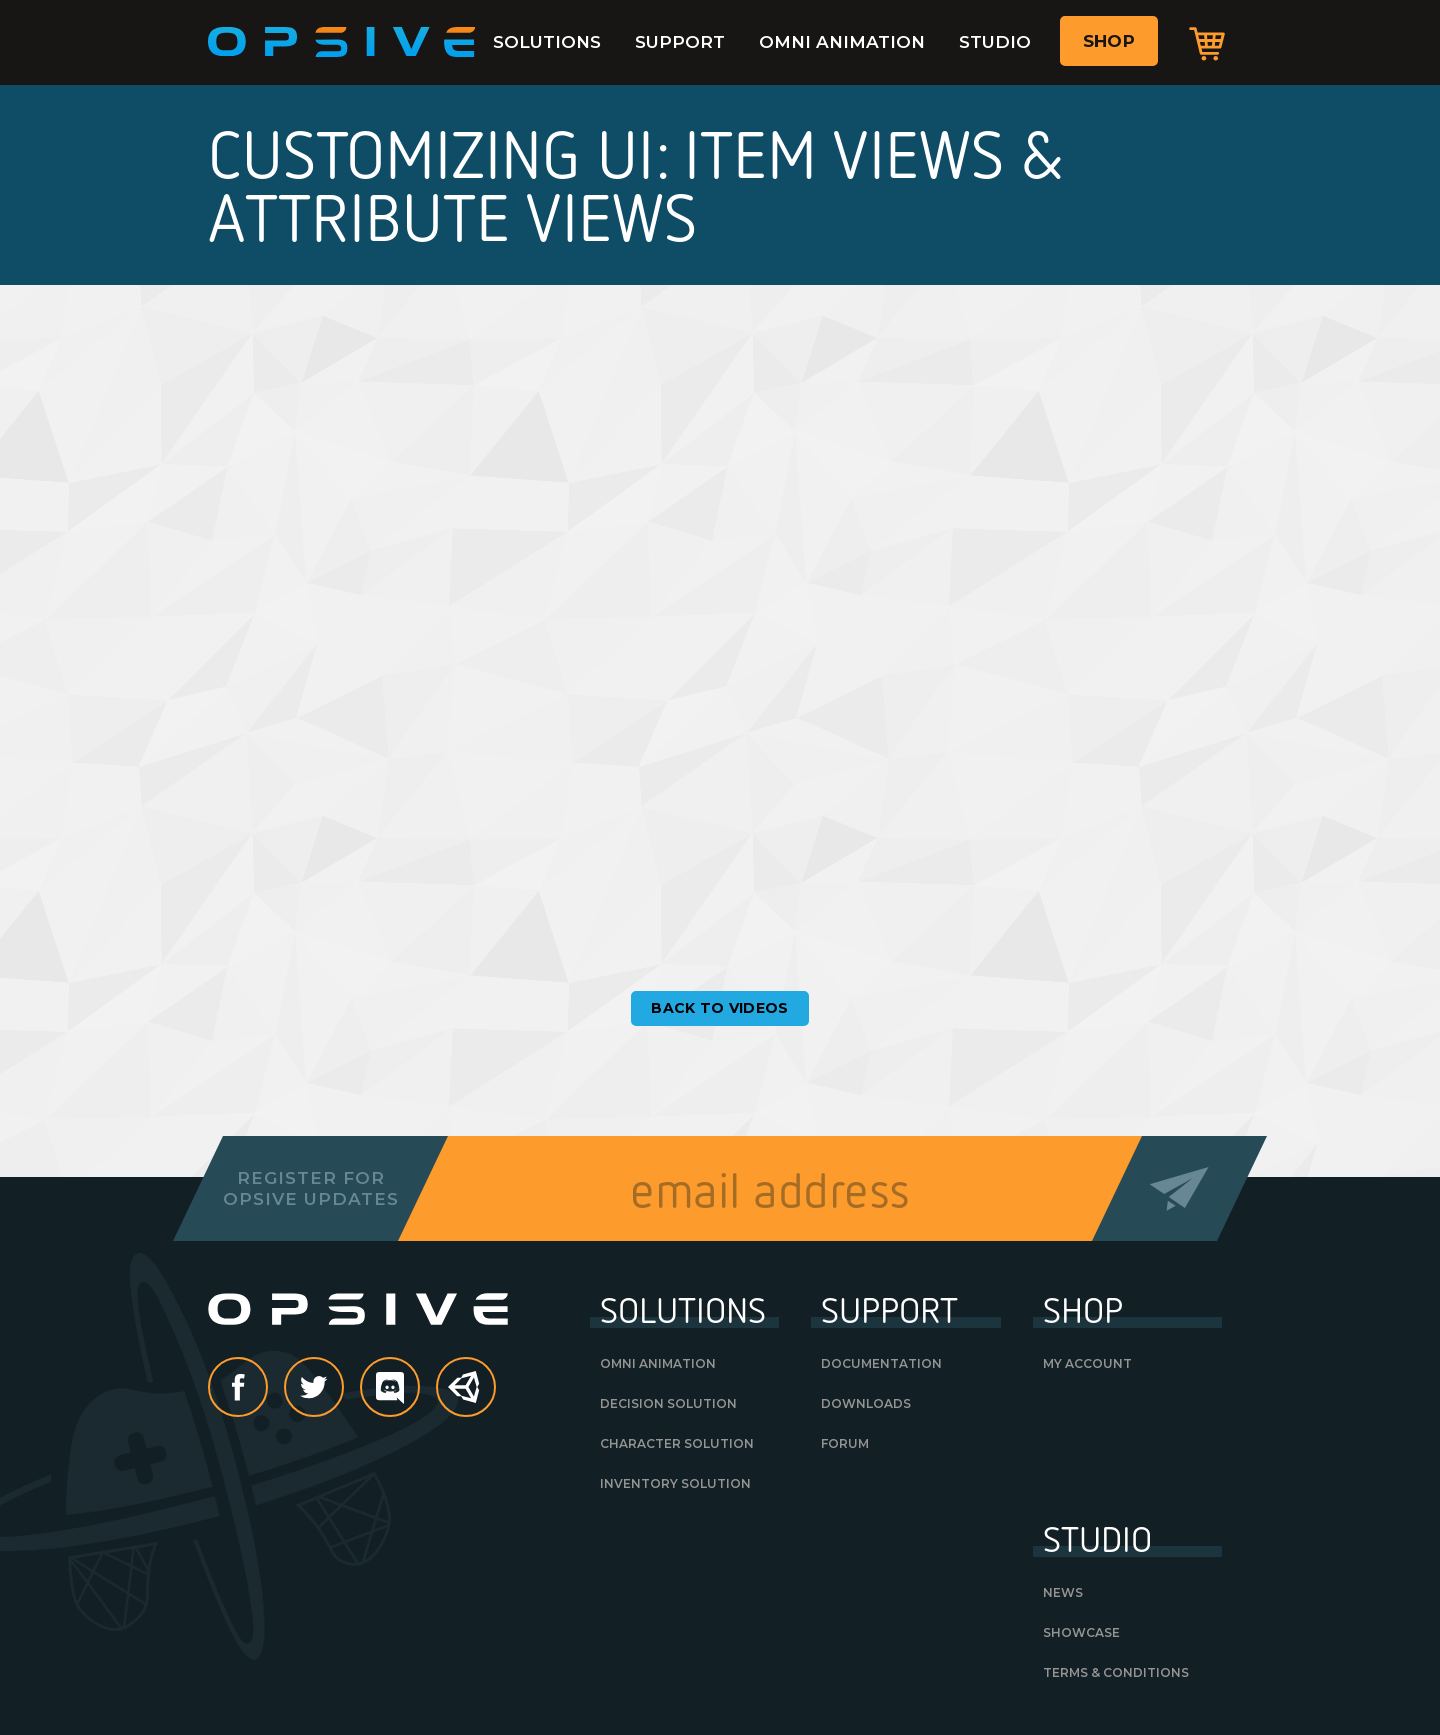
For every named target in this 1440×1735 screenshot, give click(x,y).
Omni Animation (842, 42)
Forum (845, 1443)
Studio (995, 42)
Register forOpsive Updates (310, 1188)
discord (419, 1389)
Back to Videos (719, 1008)
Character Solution (677, 1443)
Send (1179, 1188)
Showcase (1081, 1632)
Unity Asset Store (467, 1397)
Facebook (267, 1389)
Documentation (881, 1363)
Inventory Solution (675, 1483)
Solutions (547, 42)
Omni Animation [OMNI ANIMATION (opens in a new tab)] (658, 1363)
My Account (1087, 1363)
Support (680, 42)
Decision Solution (668, 1403)
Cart (1207, 43)
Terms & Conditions (1116, 1672)
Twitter (343, 1389)
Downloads (866, 1403)
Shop (1109, 41)
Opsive (342, 42)
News (1063, 1592)
